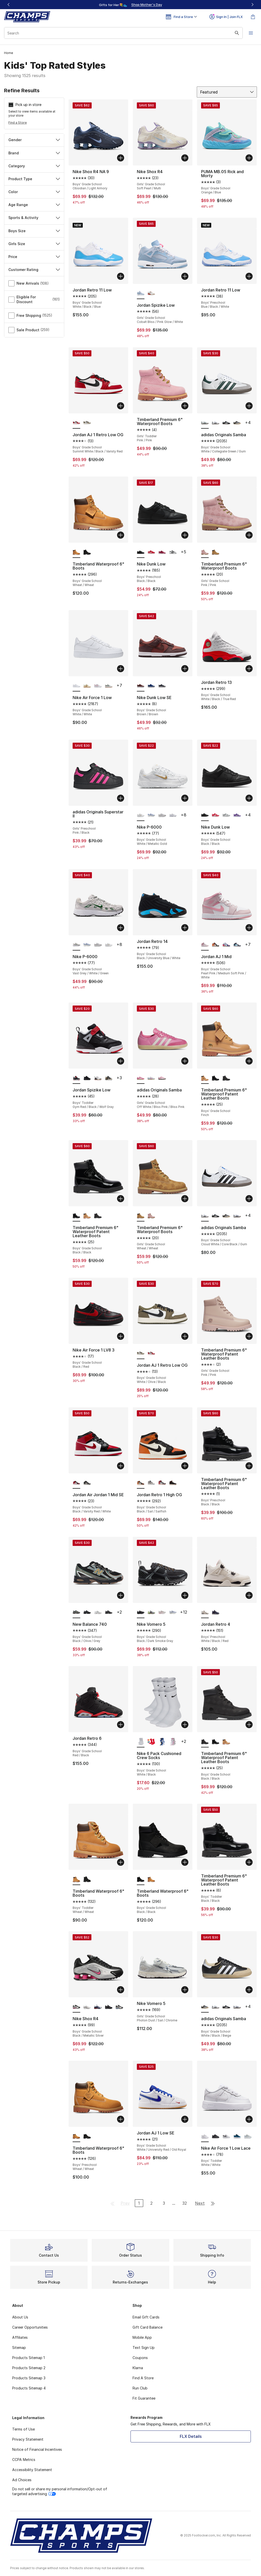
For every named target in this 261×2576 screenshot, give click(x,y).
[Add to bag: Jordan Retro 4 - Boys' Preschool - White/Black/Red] (249, 1595)
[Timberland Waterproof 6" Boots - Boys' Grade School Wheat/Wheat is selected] (76, 552)
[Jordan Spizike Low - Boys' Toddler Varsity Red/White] (98, 1078)
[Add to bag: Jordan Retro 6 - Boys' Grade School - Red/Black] (120, 1724)
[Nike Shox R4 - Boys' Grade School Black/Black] (108, 2007)
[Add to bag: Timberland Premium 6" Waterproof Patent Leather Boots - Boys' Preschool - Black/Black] (249, 1465)
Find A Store (143, 2378)
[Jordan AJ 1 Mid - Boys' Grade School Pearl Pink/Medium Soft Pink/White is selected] (205, 945)
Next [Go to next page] (200, 2203)
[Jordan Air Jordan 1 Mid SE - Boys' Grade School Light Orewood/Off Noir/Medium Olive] (87, 1483)
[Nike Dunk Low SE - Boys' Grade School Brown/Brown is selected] (140, 685)
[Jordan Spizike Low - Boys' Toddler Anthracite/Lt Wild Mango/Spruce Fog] (108, 1078)
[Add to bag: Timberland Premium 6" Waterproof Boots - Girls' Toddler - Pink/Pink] (184, 405)
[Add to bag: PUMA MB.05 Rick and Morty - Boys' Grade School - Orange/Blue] (249, 157)
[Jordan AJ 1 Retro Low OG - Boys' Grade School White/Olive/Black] (87, 423)
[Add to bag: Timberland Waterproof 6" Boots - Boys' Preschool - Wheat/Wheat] (120, 2119)
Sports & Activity (34, 217)
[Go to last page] (213, 2203)
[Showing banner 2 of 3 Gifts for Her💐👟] (136, 5)
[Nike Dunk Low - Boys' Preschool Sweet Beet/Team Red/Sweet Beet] (162, 552)
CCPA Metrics (23, 2459)
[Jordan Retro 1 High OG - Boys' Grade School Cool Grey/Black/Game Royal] (151, 1483)
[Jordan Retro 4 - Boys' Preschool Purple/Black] (215, 1612)
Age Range (34, 205)
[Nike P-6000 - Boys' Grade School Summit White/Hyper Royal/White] (151, 815)
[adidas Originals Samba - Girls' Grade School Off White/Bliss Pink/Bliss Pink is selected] (140, 1078)
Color (34, 192)
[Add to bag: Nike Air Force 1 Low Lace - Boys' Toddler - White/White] (249, 2119)
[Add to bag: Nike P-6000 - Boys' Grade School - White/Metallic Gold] (184, 798)
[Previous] (8, 4)
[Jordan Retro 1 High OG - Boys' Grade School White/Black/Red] (162, 1483)
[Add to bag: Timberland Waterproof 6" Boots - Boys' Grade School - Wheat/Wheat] (120, 535)
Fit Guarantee (144, 2398)
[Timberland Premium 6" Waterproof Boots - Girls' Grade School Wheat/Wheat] (215, 552)
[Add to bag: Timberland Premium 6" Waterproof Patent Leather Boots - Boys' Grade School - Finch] (249, 1061)
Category (34, 166)
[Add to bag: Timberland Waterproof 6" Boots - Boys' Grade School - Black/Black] (184, 1862)
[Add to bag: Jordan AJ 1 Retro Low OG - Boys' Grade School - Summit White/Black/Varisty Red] (120, 405)
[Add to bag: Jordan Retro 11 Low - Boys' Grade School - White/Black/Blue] (120, 276)
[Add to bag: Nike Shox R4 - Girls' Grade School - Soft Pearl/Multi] (184, 157)
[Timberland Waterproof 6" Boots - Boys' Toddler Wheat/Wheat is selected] (76, 1879)
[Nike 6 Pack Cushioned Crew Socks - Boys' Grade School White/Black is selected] (140, 1741)
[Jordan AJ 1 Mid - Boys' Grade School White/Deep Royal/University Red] (226, 945)
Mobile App (142, 2337)
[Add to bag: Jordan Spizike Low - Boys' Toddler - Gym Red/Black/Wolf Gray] (120, 1061)
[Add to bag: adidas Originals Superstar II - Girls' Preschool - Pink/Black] (120, 798)
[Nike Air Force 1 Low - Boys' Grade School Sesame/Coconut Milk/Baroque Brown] (87, 685)
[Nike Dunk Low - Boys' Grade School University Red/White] (215, 815)
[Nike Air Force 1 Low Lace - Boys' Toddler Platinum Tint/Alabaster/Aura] (248, 2136)
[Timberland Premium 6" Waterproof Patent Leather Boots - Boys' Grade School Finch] (87, 1215)
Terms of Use (23, 2429)
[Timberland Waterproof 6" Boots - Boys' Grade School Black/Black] (87, 552)
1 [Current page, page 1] (139, 2203)
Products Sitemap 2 (28, 2368)
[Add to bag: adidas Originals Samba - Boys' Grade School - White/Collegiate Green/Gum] (249, 405)
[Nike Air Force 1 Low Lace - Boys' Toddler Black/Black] (215, 2136)
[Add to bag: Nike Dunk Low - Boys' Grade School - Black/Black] (249, 798)
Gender (34, 140)
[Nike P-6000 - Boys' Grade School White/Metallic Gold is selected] (140, 815)
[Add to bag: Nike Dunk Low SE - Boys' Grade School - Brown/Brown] (184, 668)
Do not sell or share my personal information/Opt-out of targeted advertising (59, 2491)
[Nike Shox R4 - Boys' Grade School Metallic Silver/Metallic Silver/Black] (119, 2007)
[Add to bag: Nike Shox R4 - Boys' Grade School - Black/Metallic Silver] (120, 1989)
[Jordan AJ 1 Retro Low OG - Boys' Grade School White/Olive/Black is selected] (140, 1353)
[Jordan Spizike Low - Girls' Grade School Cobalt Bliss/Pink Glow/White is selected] (140, 293)
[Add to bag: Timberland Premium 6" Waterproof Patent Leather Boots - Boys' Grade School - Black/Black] (120, 1198)
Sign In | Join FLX (226, 16)
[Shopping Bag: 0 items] (253, 16)
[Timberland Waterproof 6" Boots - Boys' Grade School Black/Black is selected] (140, 1879)
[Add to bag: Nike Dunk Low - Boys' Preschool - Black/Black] (184, 535)
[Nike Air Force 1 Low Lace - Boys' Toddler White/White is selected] (205, 2136)
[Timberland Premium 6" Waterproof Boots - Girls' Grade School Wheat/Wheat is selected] (140, 1215)
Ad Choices (21, 2480)
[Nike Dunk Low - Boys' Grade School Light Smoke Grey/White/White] (226, 815)
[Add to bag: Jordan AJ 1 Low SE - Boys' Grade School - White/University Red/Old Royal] (184, 2119)
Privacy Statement (27, 2439)
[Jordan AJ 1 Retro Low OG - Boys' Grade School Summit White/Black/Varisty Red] (151, 1353)
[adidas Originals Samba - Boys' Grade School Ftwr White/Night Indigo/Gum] (237, 1215)
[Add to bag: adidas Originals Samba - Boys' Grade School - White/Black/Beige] (249, 1989)
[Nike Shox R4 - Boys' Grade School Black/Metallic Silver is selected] (76, 2007)
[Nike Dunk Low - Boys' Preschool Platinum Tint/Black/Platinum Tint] (173, 552)
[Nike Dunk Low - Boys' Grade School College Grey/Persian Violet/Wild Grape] (237, 815)
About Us (20, 2317)
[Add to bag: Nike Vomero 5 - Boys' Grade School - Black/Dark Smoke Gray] (184, 1595)
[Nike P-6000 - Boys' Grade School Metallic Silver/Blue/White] (162, 815)
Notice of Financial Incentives (37, 2449)
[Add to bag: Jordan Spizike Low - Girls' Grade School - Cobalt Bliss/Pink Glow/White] (184, 276)
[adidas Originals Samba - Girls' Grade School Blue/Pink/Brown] (151, 1078)
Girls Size (34, 244)
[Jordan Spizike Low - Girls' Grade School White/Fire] (151, 293)
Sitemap (19, 2347)
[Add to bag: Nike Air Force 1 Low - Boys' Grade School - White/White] (120, 668)
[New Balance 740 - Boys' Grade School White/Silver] (98, 1612)
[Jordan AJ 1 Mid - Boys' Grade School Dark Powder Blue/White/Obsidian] (237, 945)
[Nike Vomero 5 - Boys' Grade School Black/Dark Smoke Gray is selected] (140, 1612)
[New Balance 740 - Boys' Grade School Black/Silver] (87, 1612)
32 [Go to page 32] (184, 2203)
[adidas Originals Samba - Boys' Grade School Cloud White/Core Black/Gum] (215, 423)
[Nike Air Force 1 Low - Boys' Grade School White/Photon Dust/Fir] (108, 685)
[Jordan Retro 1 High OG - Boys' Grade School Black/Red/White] (173, 1483)
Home (8, 53)
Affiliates (20, 2337)
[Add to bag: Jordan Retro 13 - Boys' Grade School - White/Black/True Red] (249, 668)
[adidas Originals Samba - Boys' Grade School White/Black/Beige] (237, 423)
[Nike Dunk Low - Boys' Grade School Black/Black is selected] (205, 815)
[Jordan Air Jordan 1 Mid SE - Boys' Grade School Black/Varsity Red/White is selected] (76, 1483)
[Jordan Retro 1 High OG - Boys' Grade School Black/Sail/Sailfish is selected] (140, 1483)
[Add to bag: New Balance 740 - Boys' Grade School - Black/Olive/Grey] (120, 1595)
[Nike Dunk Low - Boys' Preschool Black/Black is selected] (140, 552)
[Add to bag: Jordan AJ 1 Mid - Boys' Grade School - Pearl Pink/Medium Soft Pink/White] (249, 927)
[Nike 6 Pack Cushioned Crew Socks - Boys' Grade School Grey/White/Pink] (173, 1741)
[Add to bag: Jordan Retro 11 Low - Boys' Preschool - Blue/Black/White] (249, 276)
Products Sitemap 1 (28, 2357)
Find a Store (17, 122)
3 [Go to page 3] (164, 2203)
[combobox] (123, 33)
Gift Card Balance (147, 2327)
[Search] (123, 33)
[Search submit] (236, 33)
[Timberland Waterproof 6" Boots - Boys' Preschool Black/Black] (87, 2136)
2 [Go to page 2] (151, 2203)
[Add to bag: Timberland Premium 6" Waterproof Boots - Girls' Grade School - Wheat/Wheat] (184, 1198)
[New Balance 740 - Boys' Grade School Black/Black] (108, 1612)
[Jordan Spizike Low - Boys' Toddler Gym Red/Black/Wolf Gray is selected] (76, 1078)
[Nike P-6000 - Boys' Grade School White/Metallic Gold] (108, 945)
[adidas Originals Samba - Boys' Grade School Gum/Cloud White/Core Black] (226, 423)
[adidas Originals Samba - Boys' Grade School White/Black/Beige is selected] (205, 2007)
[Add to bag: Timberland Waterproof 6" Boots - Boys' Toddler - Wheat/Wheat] (120, 1862)
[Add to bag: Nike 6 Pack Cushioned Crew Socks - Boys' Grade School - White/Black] (184, 1724)
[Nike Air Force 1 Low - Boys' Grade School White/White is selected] (76, 685)
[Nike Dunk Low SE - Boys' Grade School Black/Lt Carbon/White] (162, 685)
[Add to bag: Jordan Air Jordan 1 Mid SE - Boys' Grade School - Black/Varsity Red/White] (120, 1465)
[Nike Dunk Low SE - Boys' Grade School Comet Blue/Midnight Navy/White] (151, 685)
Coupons (140, 2357)
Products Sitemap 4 (29, 2388)
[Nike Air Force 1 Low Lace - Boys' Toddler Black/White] (226, 2136)
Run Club (140, 2388)
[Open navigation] (251, 32)
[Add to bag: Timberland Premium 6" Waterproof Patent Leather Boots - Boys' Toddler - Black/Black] (249, 1862)
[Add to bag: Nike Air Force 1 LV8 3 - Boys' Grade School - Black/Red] (120, 1336)
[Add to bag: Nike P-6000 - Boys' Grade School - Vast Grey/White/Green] (120, 927)
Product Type (34, 179)
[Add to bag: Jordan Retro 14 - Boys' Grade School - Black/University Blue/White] (184, 927)
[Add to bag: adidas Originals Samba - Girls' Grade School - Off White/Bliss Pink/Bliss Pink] (184, 1061)
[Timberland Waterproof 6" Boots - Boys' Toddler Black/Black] (87, 1879)
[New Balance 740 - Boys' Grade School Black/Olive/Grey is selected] (76, 1612)
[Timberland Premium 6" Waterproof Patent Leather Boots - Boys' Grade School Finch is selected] (205, 1078)
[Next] (252, 4)
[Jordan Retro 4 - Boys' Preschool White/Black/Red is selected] (205, 1612)
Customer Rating (34, 269)
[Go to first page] (112, 2203)
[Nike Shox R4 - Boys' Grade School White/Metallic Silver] (87, 2007)
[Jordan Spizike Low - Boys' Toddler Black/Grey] (87, 1078)
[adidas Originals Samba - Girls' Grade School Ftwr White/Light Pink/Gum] (162, 1078)
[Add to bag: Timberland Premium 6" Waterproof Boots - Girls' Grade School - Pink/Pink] (249, 535)
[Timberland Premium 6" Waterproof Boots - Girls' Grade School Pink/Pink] (151, 1215)
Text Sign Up (144, 2347)
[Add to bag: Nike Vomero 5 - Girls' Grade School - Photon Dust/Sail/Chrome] (184, 1989)
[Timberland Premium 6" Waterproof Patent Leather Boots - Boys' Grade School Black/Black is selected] (76, 1215)
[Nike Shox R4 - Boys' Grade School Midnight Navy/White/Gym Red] (98, 2007)
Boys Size (34, 231)
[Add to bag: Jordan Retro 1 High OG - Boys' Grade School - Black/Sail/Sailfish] (184, 1465)
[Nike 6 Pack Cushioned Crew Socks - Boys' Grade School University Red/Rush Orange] (151, 1741)
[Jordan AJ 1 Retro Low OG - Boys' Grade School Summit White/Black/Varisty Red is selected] (76, 423)
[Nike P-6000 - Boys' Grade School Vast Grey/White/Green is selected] (76, 945)
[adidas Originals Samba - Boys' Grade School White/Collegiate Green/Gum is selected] (205, 423)
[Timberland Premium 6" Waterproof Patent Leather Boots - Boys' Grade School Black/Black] (215, 1078)
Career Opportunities (30, 2327)
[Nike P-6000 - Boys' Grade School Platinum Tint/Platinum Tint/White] (173, 815)
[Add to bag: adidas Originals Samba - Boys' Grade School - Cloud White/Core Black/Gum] (249, 1198)
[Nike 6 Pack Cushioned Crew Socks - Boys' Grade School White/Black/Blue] (162, 1741)
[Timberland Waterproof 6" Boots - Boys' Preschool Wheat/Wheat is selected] (76, 2136)
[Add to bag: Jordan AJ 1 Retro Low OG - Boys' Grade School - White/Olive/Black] (184, 1336)
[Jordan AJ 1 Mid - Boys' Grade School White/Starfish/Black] (215, 945)
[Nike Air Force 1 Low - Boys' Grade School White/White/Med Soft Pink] (98, 685)
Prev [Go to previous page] (125, 2203)
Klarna (138, 2368)
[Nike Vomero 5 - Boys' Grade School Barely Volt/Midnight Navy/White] (151, 1612)
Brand (34, 153)
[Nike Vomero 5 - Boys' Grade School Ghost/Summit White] (173, 1612)
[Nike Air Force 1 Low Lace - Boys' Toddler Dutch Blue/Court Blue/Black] (237, 2136)
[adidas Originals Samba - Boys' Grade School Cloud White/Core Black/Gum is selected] (205, 1215)
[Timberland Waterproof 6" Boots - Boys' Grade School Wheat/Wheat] (151, 1879)
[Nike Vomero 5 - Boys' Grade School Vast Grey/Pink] (162, 1612)
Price (34, 256)
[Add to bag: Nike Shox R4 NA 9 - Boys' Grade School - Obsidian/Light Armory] (120, 157)
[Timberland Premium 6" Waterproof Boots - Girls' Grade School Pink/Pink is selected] (205, 552)
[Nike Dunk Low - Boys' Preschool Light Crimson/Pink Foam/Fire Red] (151, 552)
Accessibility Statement (32, 2470)
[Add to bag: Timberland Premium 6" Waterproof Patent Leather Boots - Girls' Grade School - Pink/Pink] (249, 1336)
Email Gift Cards (146, 2317)
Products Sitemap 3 (28, 2378)
